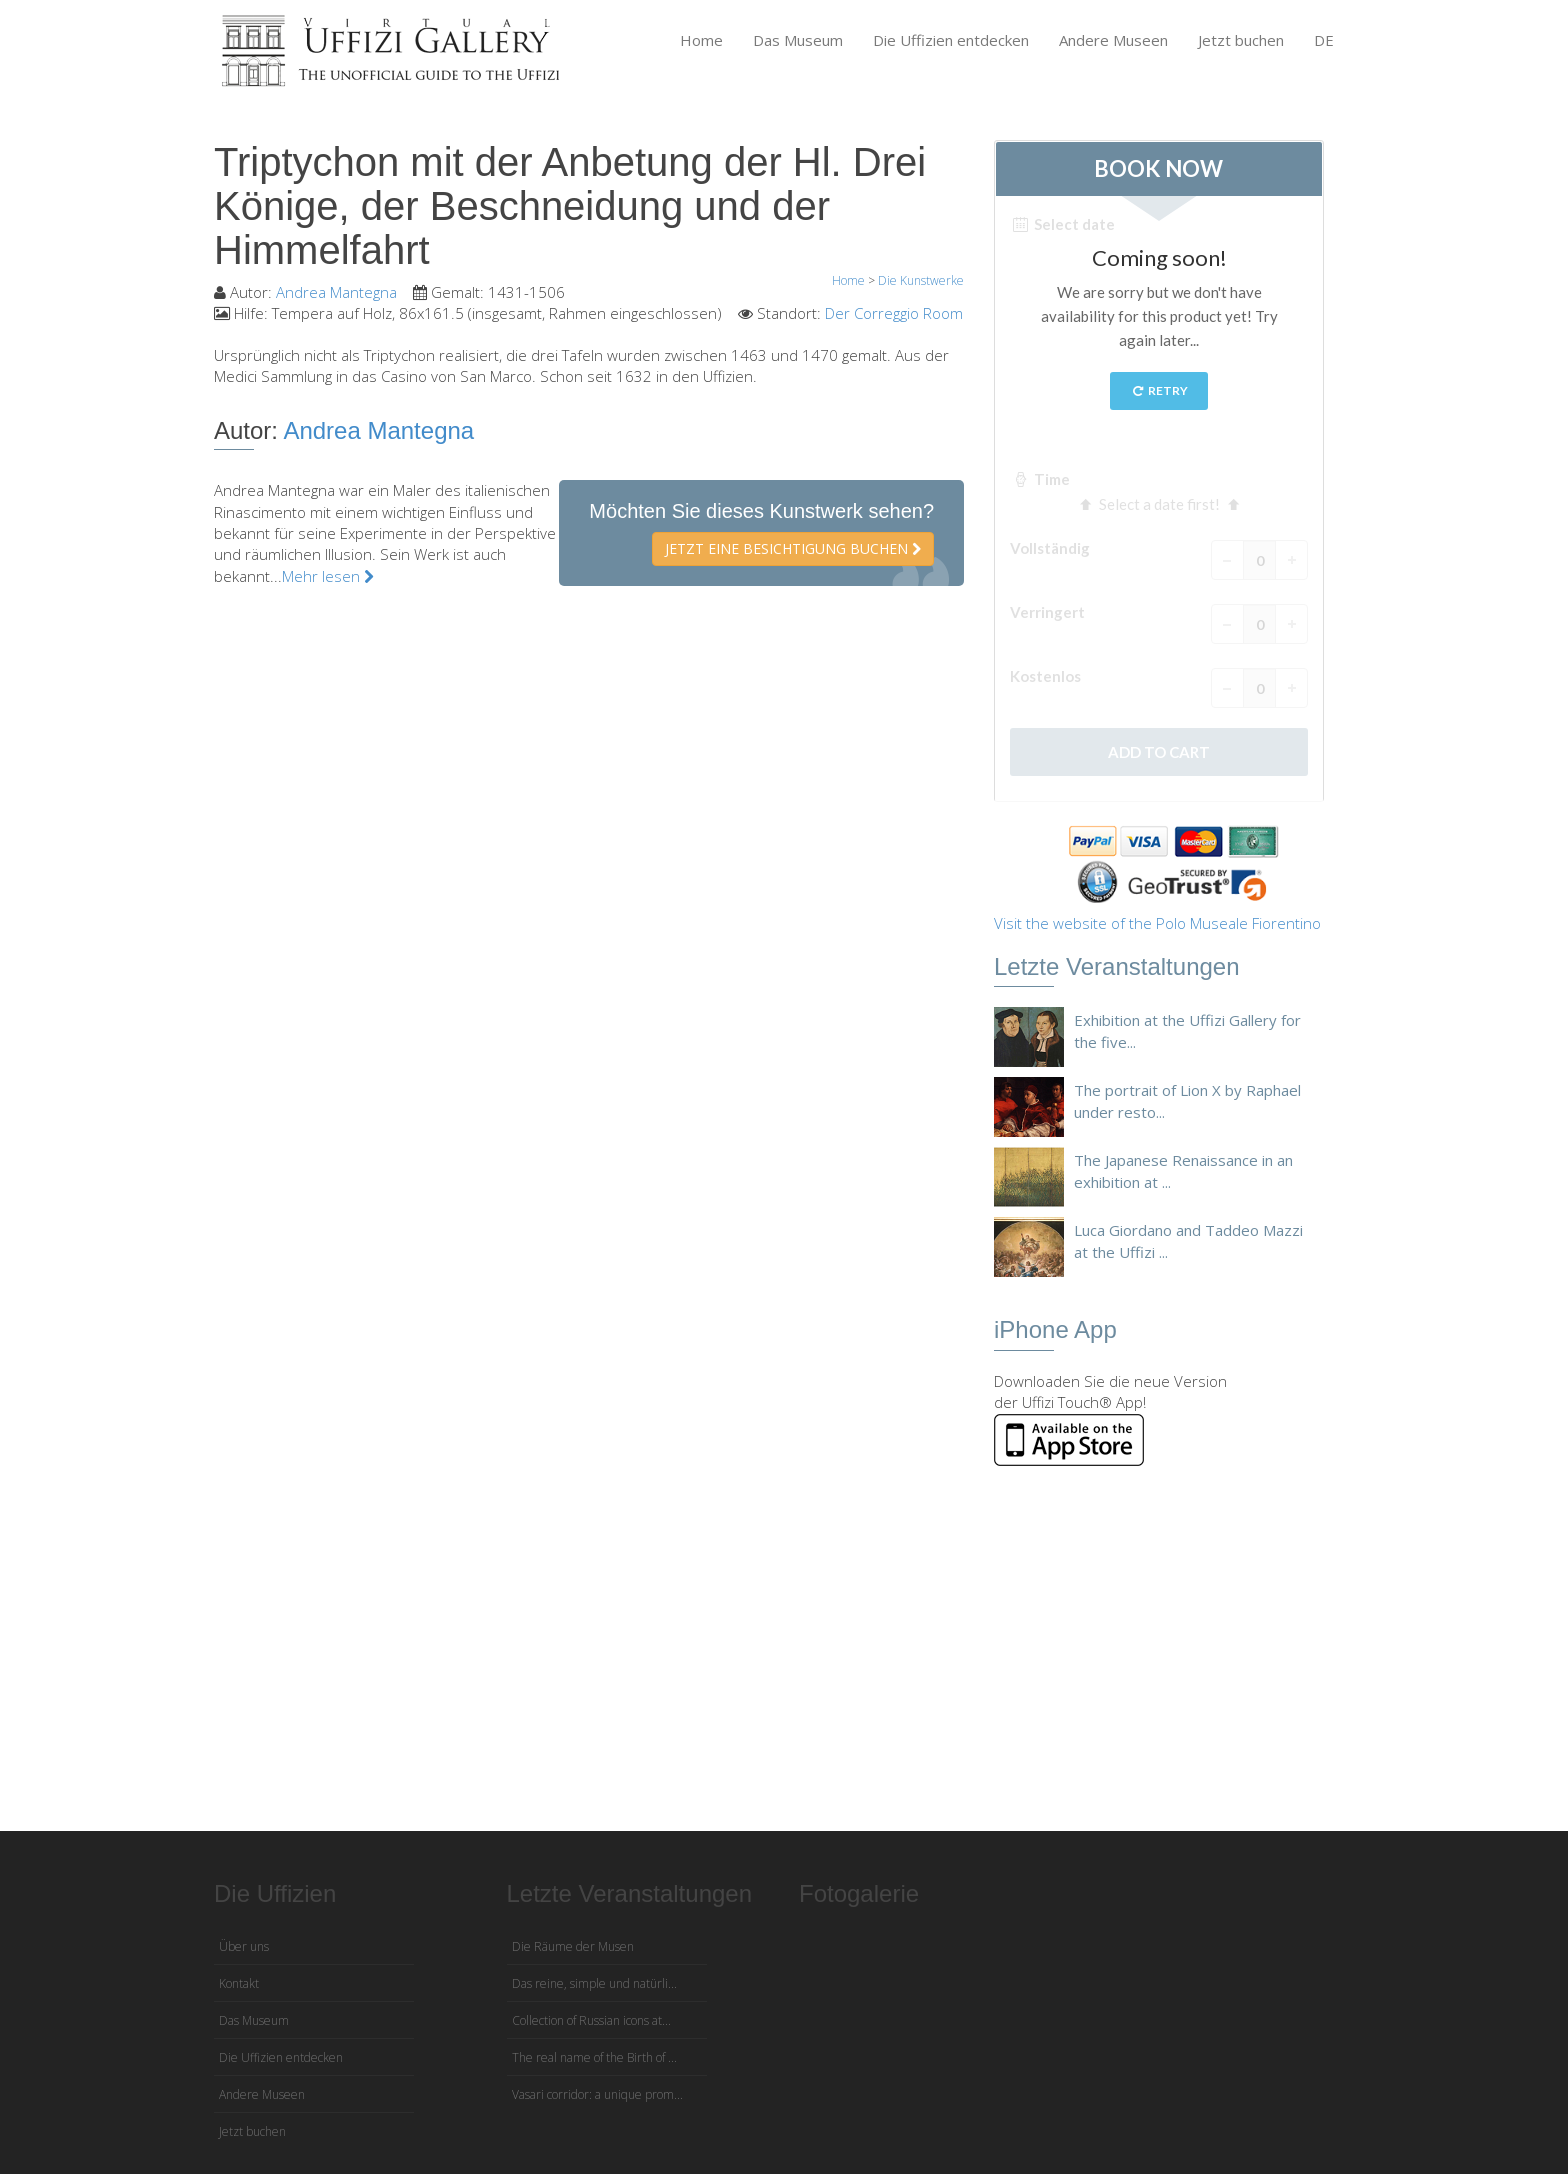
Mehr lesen (328, 576)
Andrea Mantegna (336, 292)
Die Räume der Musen (573, 1946)
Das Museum (798, 40)
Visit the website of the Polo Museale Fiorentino (1157, 923)
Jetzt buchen (1241, 40)
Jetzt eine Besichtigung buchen (793, 548)
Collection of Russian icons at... (591, 2020)
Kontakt (239, 1983)
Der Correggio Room (894, 313)
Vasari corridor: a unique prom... (597, 2094)
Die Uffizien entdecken (951, 40)
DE (1324, 40)
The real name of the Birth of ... (594, 2057)
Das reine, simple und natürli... (594, 1983)
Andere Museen (1113, 40)
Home (701, 40)
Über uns (244, 1946)
